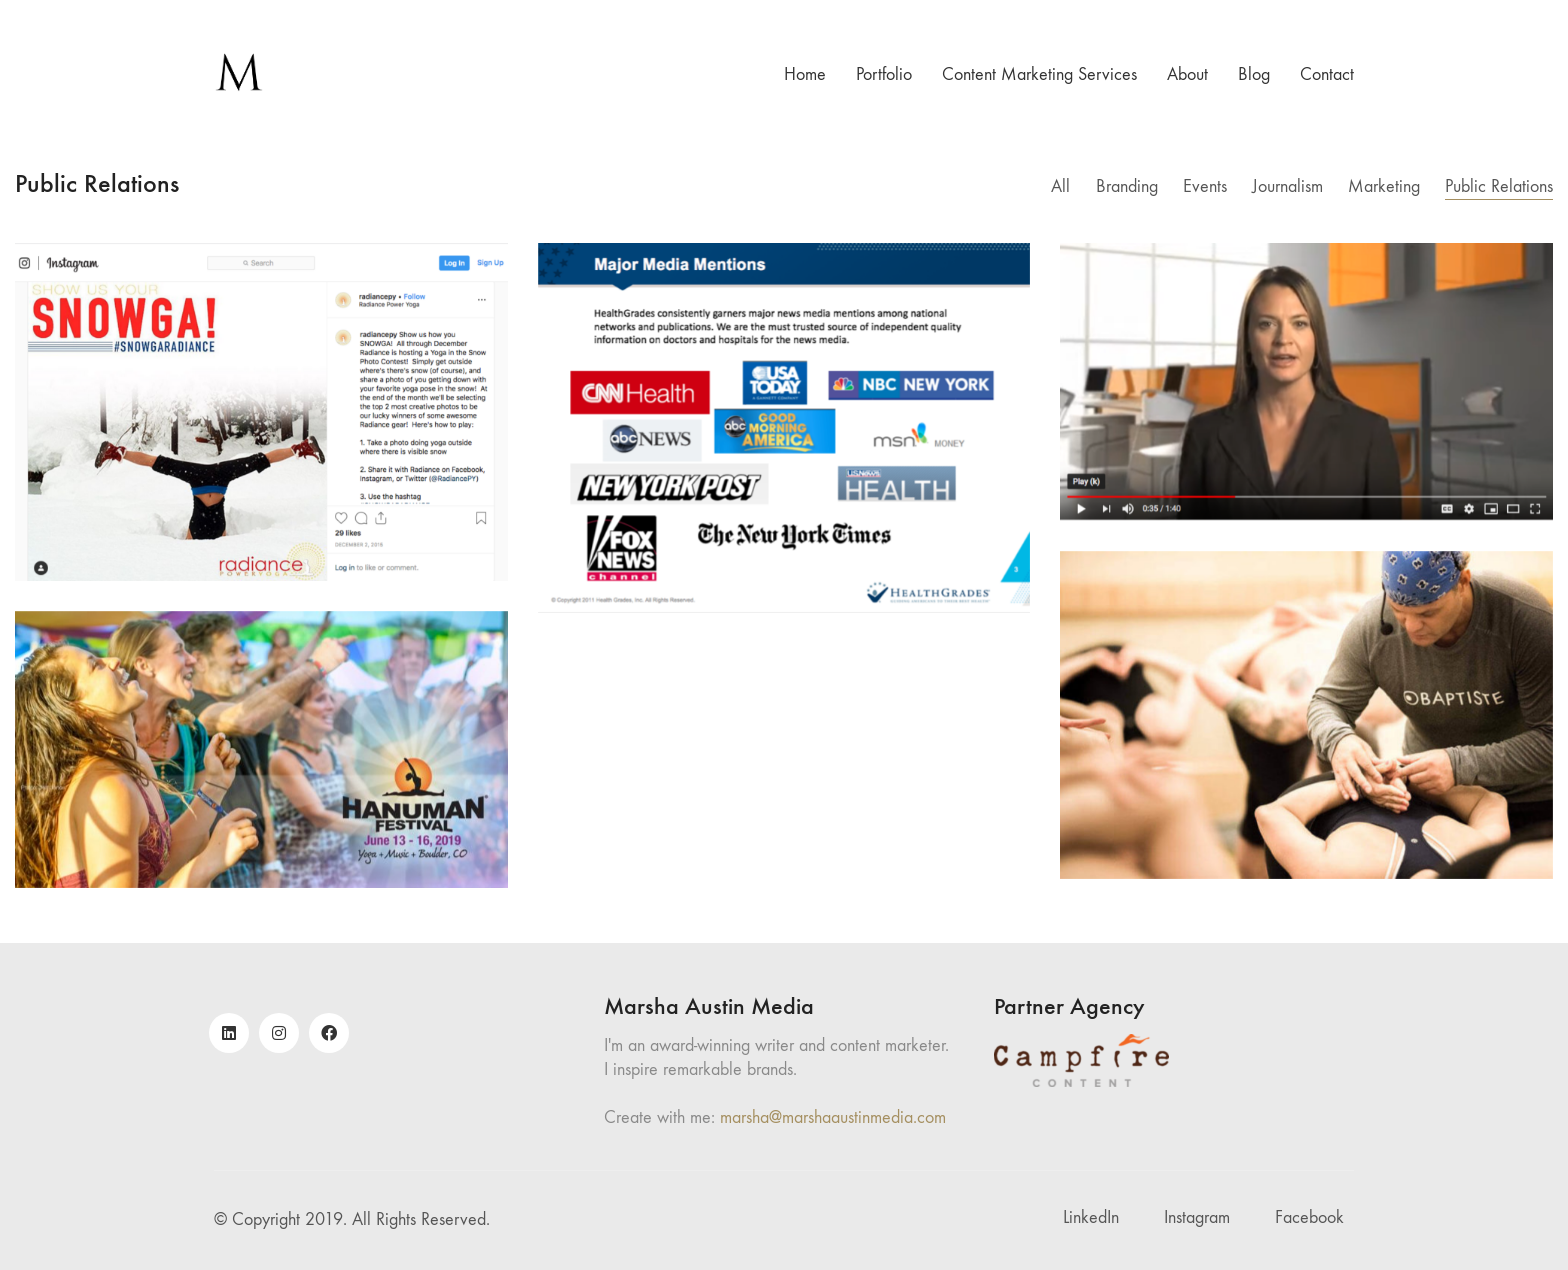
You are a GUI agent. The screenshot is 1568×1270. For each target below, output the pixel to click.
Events (1205, 186)
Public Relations (1499, 186)
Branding (1127, 186)
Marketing (1384, 186)
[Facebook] (329, 1033)
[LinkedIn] (229, 1033)
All (1061, 186)
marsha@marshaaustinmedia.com (833, 1117)
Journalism (1287, 186)
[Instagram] (279, 1033)
